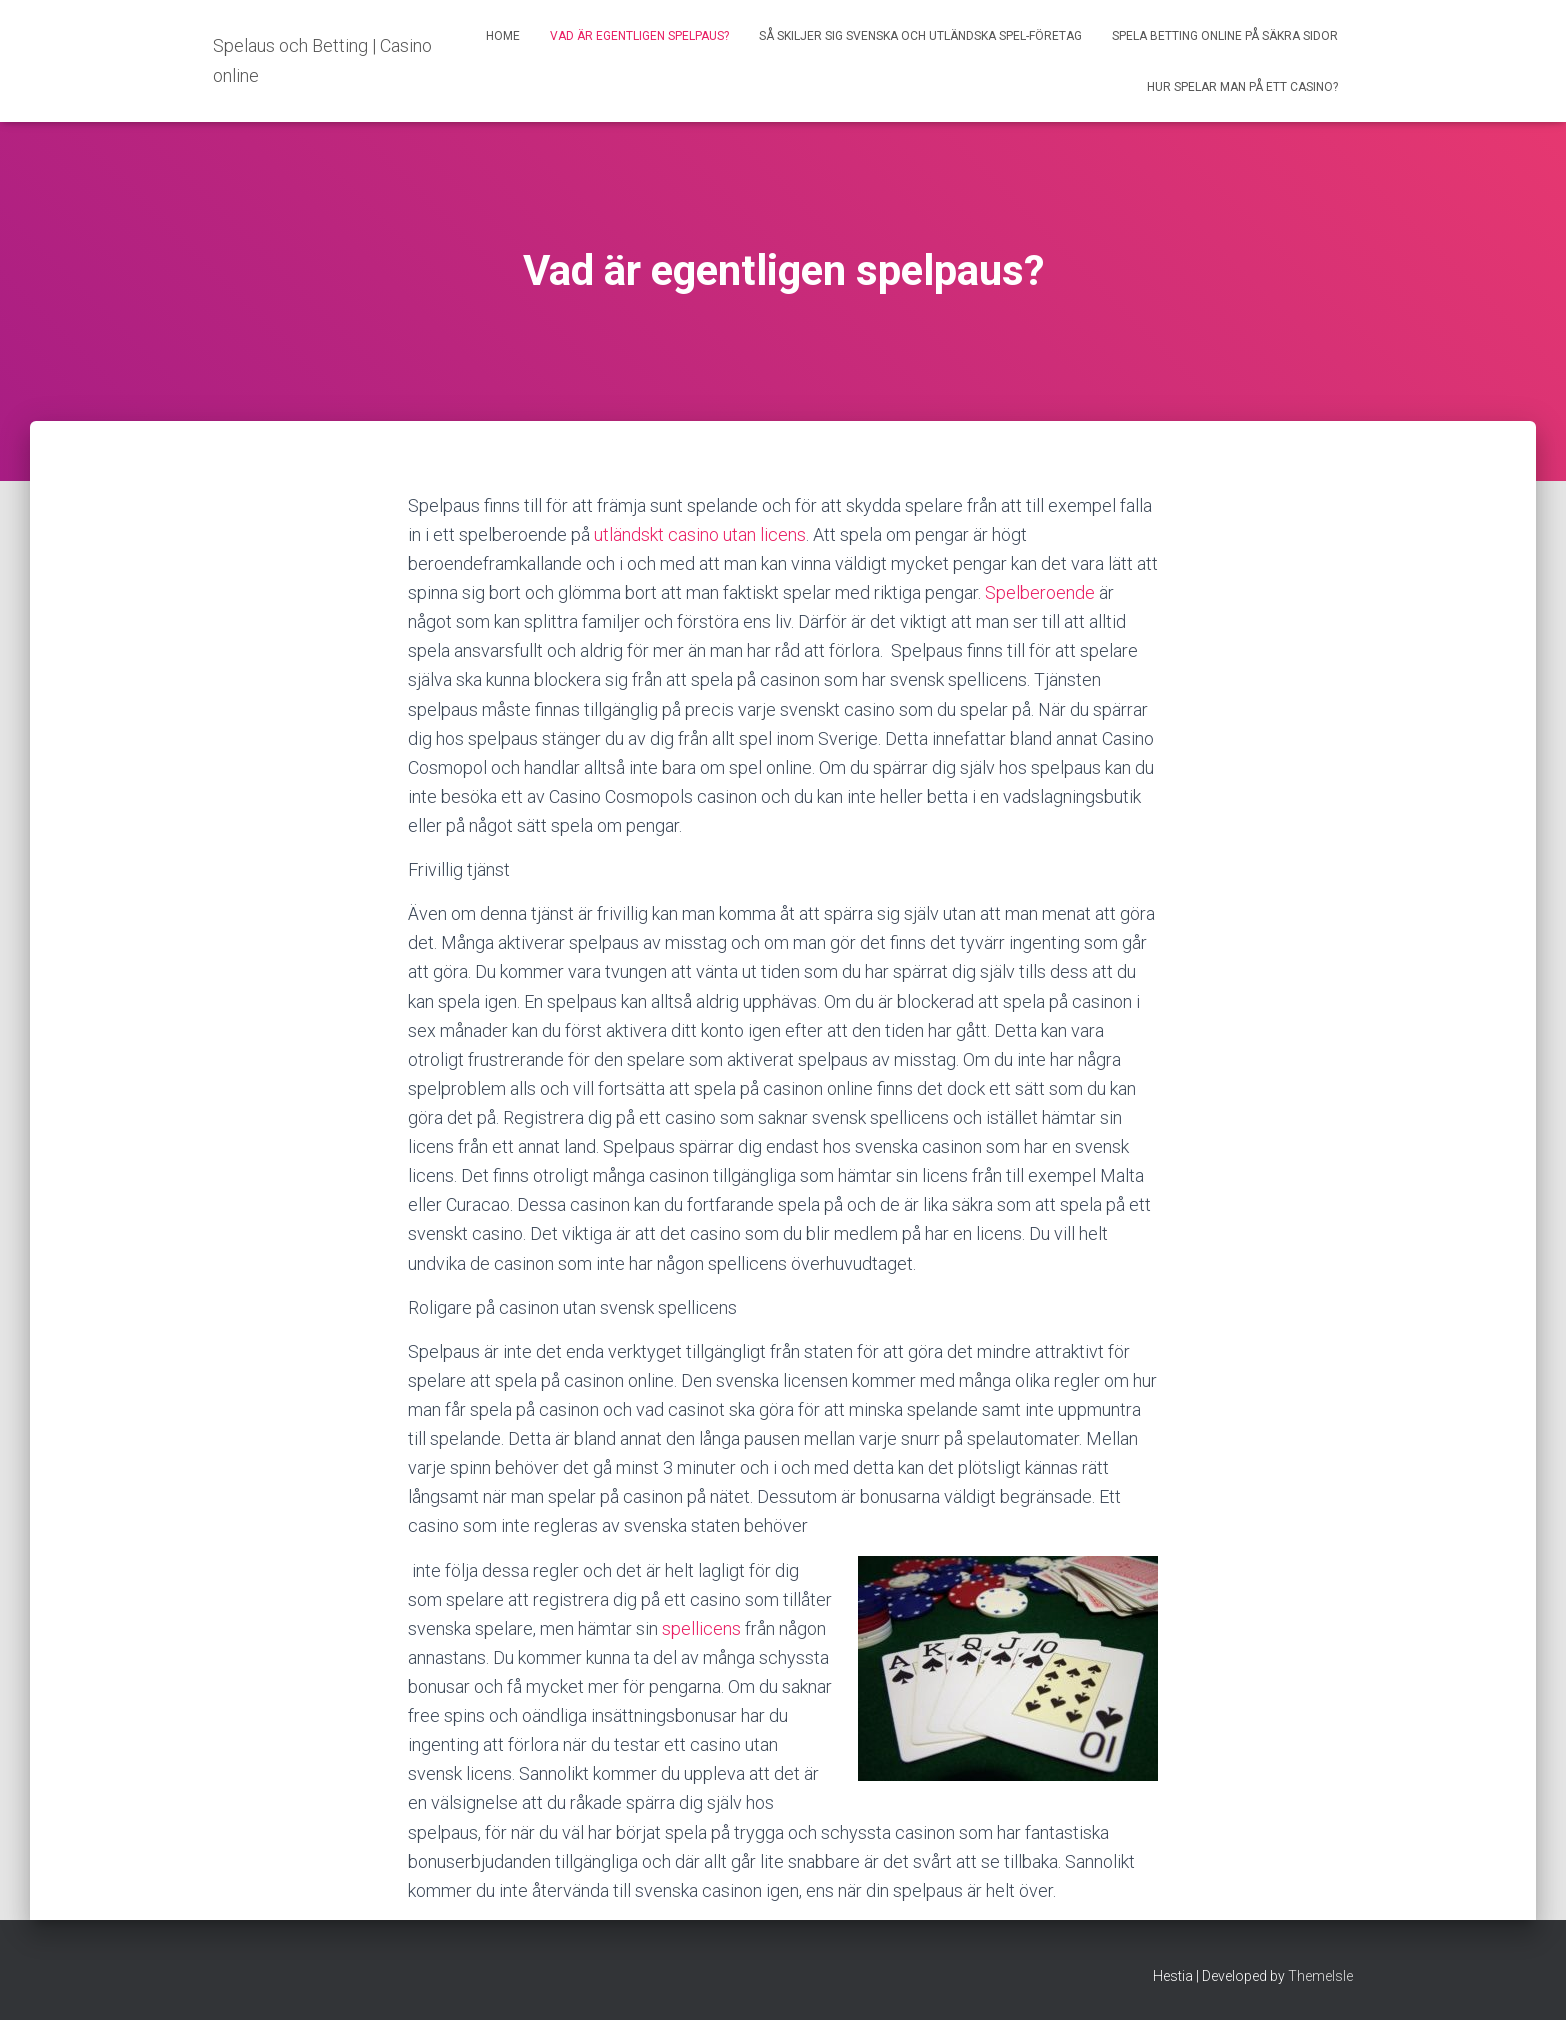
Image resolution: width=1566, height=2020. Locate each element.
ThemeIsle (1320, 1976)
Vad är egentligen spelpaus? (639, 36)
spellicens (701, 1628)
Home (503, 36)
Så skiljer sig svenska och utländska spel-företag (920, 36)
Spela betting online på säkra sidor (1225, 36)
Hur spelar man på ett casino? (1242, 87)
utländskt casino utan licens (700, 534)
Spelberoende (1040, 592)
